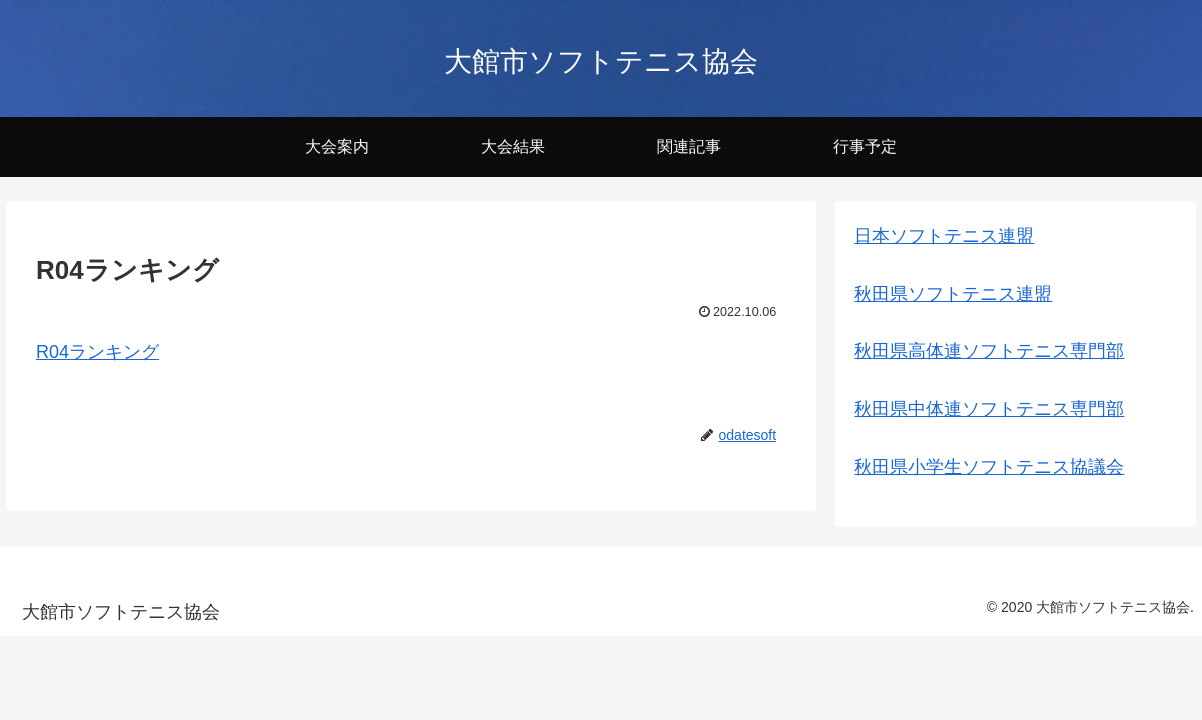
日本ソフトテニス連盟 (944, 236)
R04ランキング (97, 352)
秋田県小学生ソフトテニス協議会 (989, 467)
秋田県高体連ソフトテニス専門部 (989, 351)
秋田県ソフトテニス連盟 (953, 294)
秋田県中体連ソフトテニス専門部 (989, 409)
